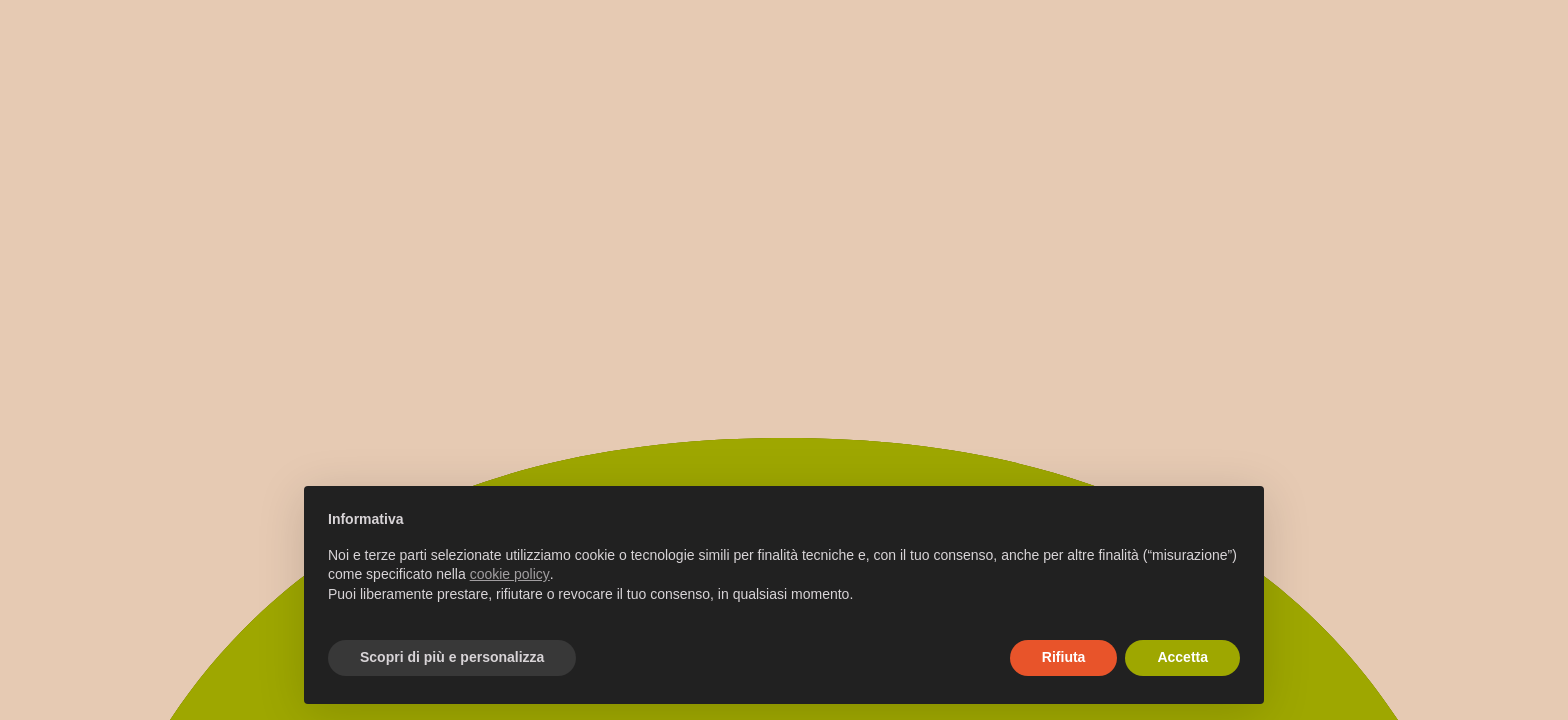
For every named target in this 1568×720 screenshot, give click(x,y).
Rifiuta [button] (1064, 657)
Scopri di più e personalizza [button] (452, 657)
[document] (784, 573)
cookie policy (510, 574)
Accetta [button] (1182, 657)
